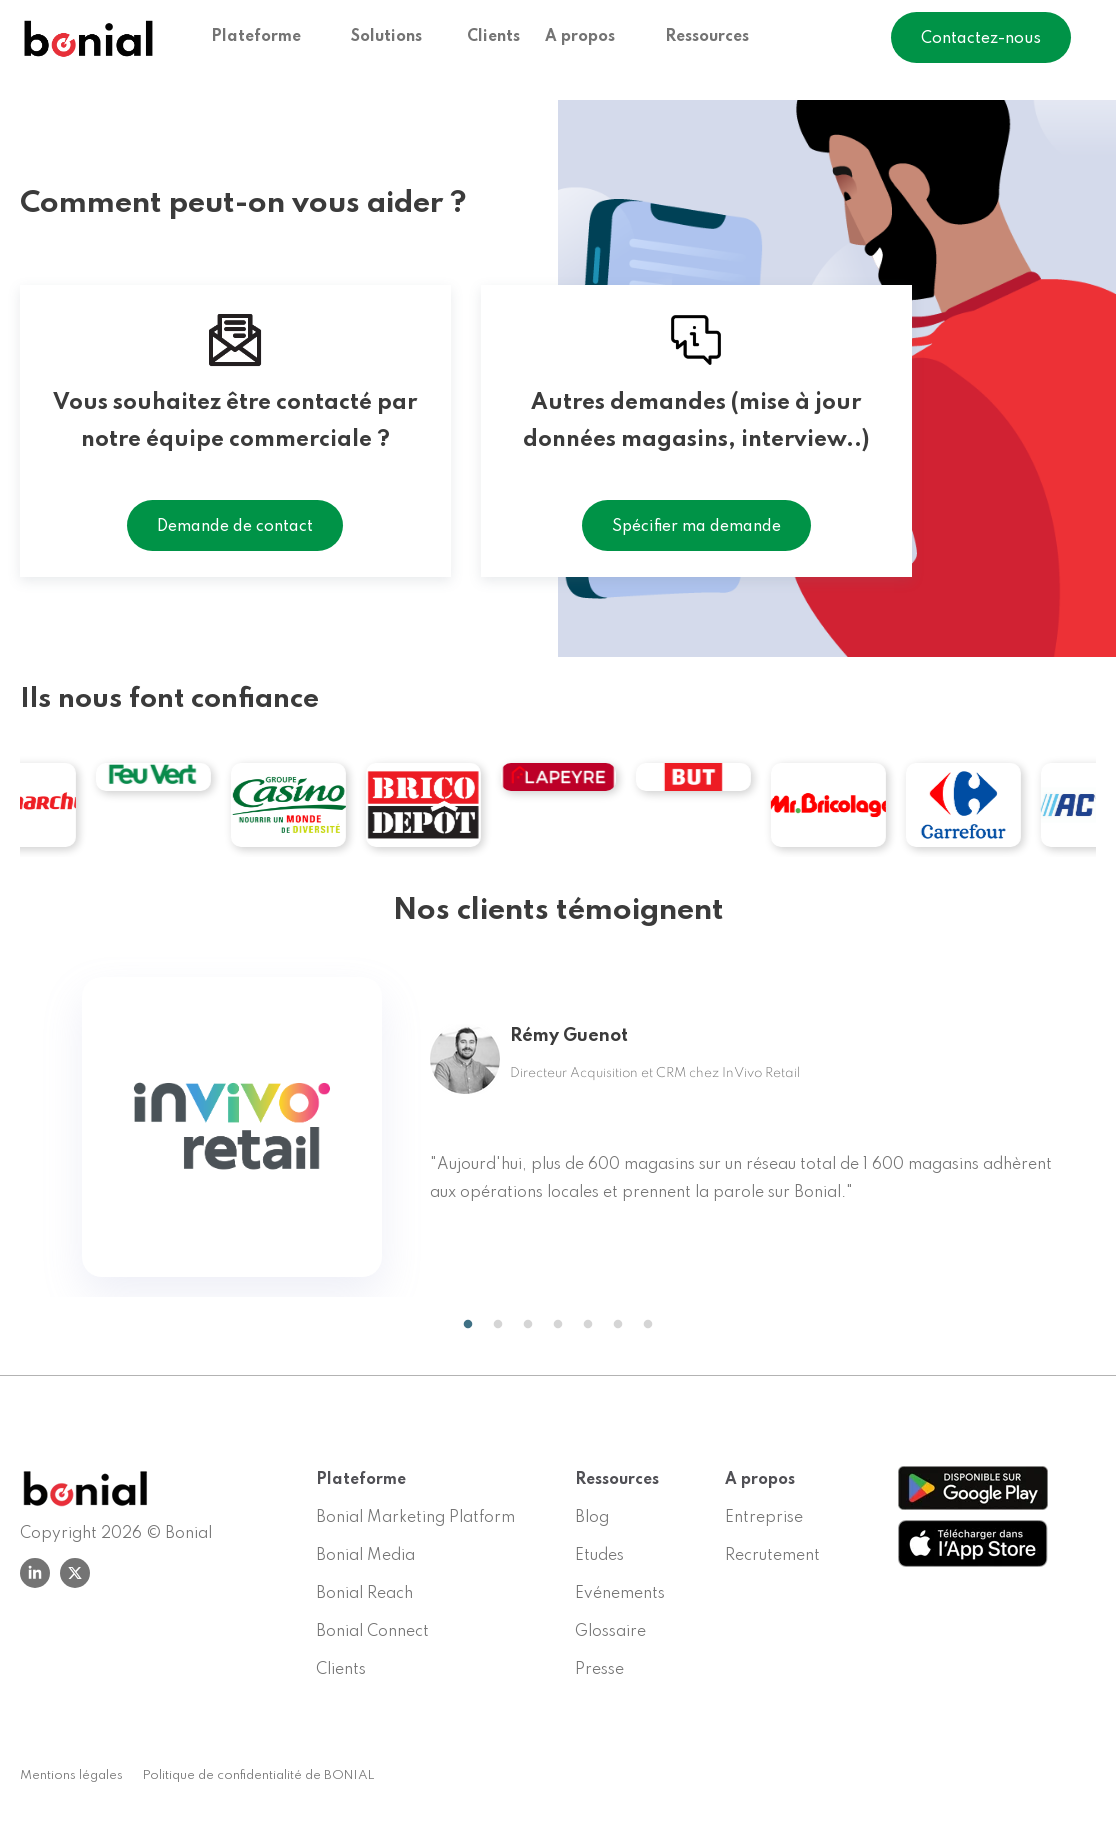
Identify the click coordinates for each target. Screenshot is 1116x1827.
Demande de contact (235, 527)
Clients (493, 38)
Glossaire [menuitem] (610, 1632)
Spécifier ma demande (696, 527)
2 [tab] (498, 1325)
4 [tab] (558, 1325)
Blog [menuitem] (592, 1518)
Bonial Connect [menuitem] (372, 1632)
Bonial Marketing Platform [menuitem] (415, 1518)
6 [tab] (618, 1325)
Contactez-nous (981, 40)
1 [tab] (463, 1325)
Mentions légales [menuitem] (71, 1775)
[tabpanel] (558, 1127)
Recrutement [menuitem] (772, 1556)
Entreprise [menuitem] (764, 1518)
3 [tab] (528, 1325)
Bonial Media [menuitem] (365, 1556)
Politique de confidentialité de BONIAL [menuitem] (259, 1775)
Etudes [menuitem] (599, 1556)
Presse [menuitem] (599, 1670)
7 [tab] (648, 1325)
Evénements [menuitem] (620, 1594)
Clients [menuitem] (341, 1670)
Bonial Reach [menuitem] (364, 1594)
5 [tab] (588, 1325)
